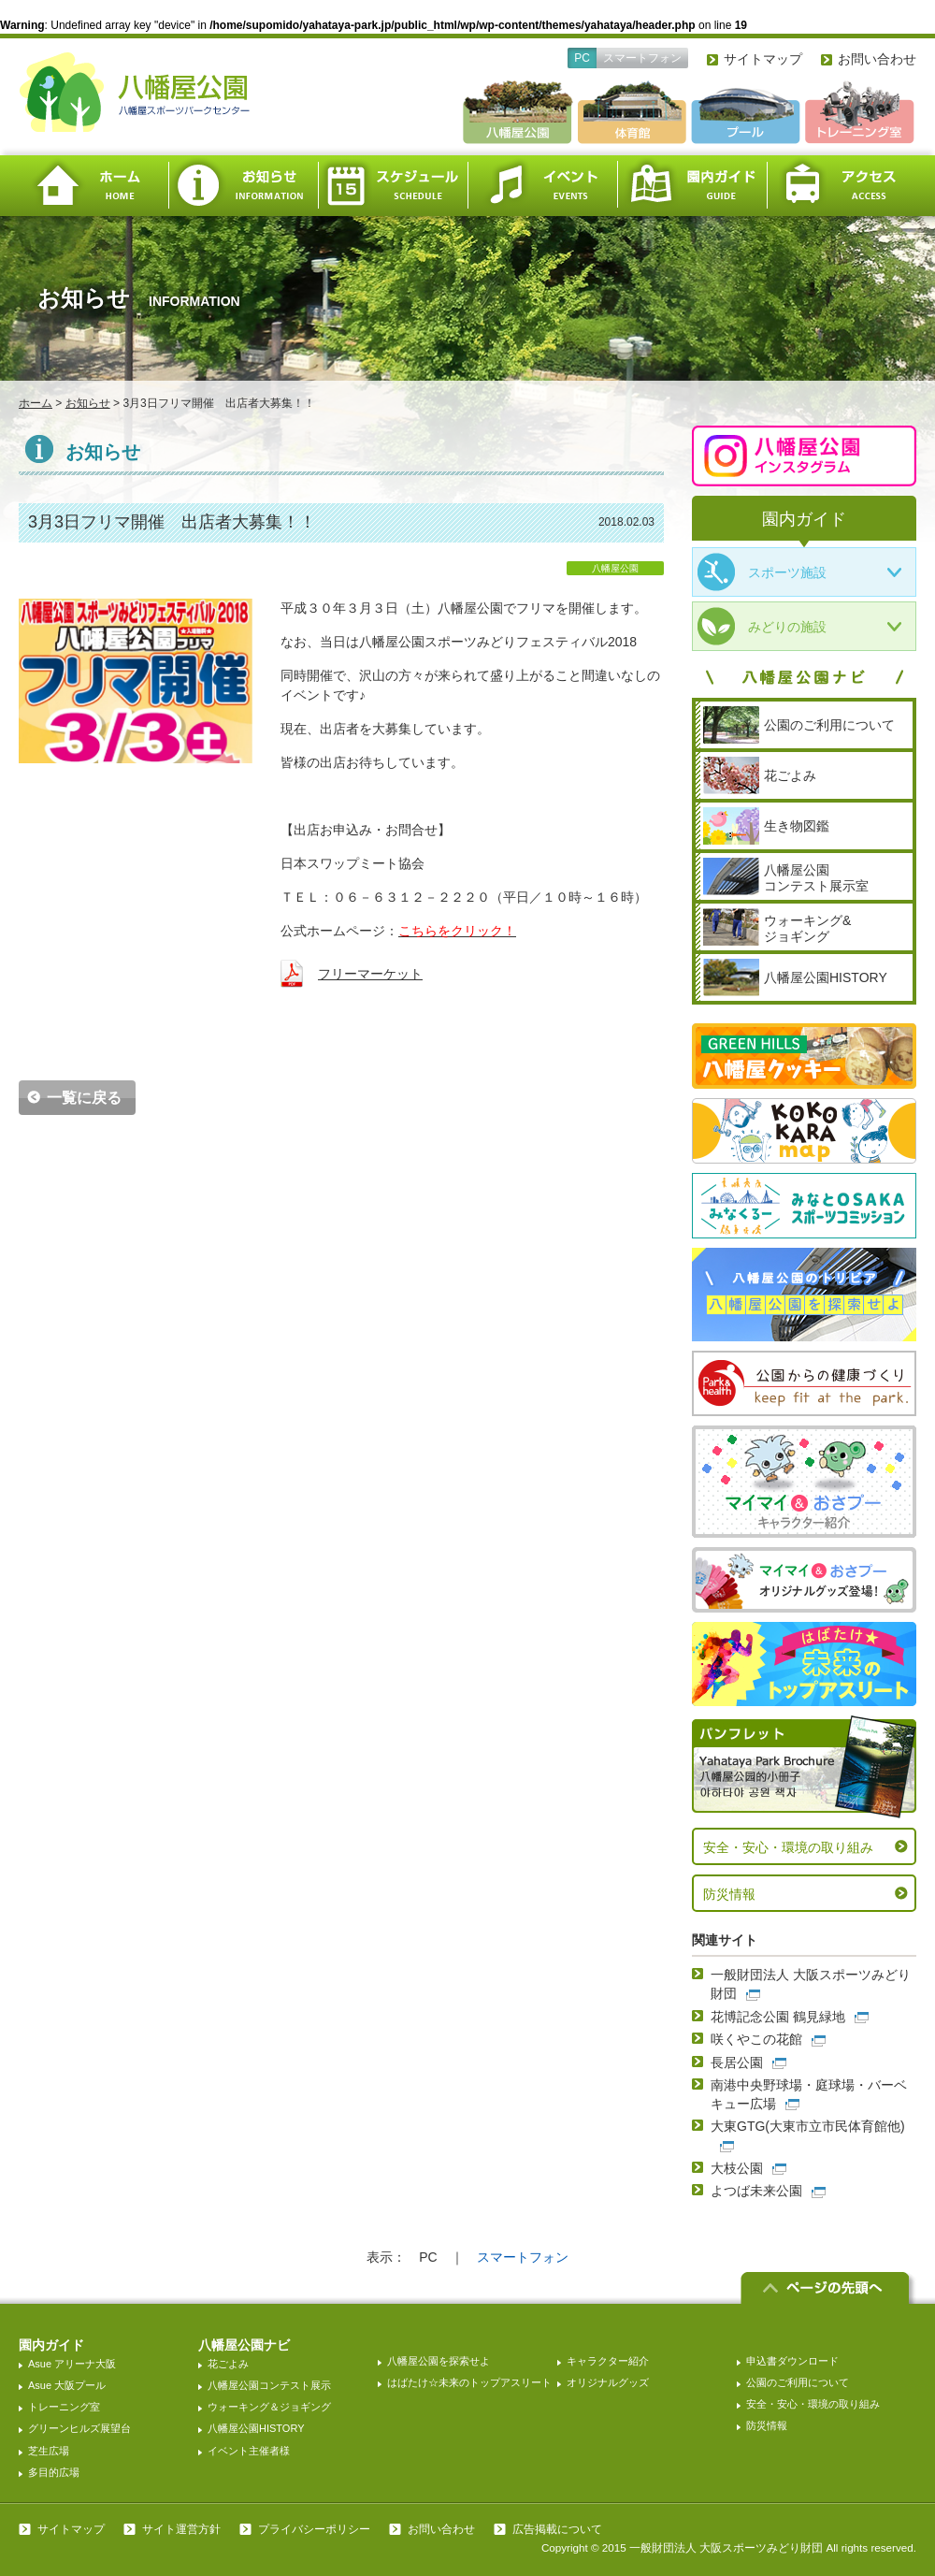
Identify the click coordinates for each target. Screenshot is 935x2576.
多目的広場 (53, 2472)
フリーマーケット (370, 973)
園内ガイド (692, 185)
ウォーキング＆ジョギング (269, 2406)
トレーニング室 (64, 2406)
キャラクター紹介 (608, 2360)
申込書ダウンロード (792, 2360)
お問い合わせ (877, 58)
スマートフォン (642, 58)
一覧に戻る (84, 1098)
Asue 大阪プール (67, 2385)
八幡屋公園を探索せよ (438, 2360)
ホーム (93, 185)
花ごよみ (228, 2363)
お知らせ (243, 185)
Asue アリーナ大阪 (72, 2363)
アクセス (841, 185)
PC (582, 58)
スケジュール (393, 185)
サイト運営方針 (181, 2529)
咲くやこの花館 (756, 2039)
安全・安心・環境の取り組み (788, 1847)
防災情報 (729, 1894)
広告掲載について (557, 2529)
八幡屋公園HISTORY (256, 2428)
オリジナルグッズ (608, 2382)
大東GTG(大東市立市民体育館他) (808, 2126)
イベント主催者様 (249, 2450)
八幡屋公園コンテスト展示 (269, 2385)
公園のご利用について (797, 2382)
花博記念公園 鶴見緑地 (778, 2016)
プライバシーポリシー (314, 2529)
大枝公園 (737, 2168)
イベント (542, 185)
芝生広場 (48, 2450)
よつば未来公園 (756, 2190)
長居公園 (737, 2062)
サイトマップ (763, 58)
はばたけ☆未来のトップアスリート (469, 2382)
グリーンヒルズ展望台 (79, 2428)
